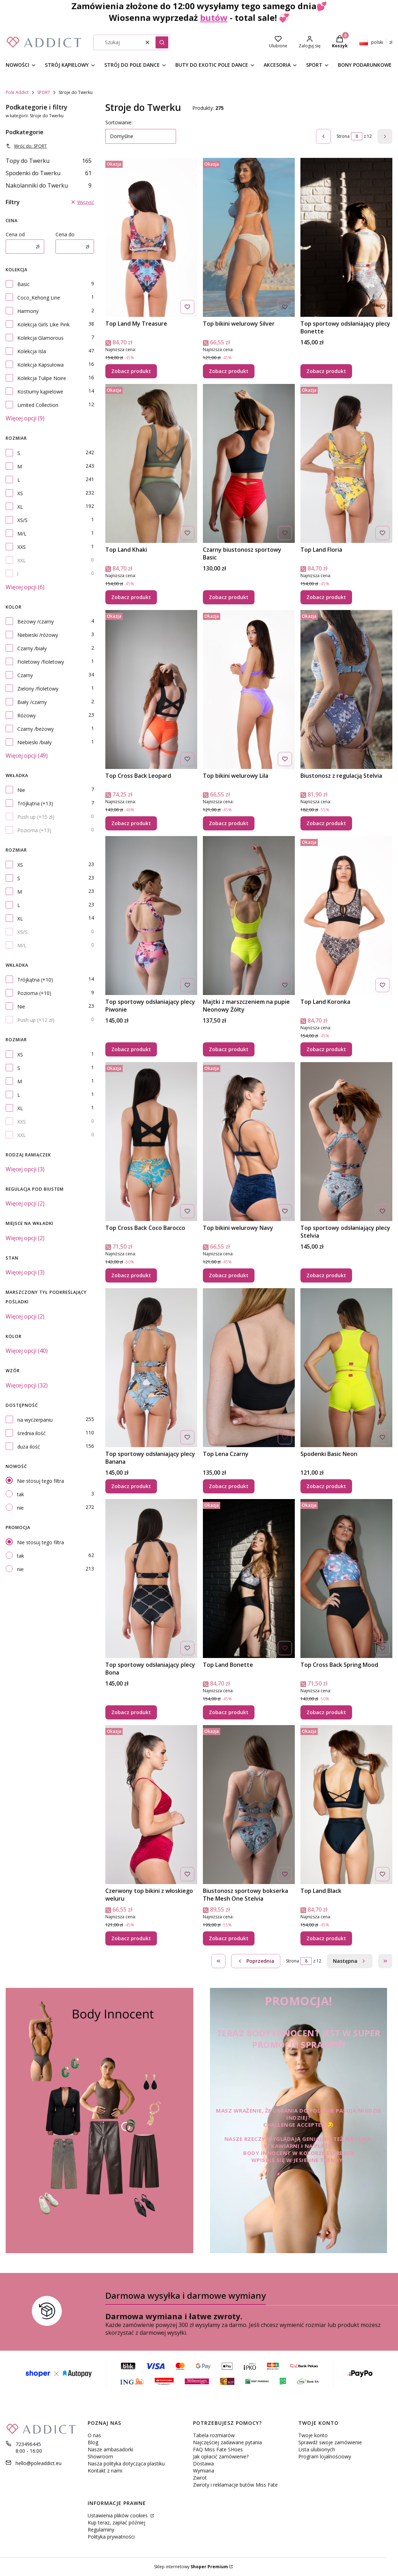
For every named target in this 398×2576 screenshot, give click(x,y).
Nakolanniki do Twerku (49, 185)
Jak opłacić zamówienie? (220, 2456)
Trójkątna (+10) (35, 979)
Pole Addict (17, 92)
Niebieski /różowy (37, 635)
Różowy (26, 715)
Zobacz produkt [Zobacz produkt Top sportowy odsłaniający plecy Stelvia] (326, 1275)
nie (20, 1507)
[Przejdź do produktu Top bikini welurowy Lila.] (249, 689)
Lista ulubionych (316, 2449)
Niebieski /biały (34, 742)
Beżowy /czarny (35, 621)
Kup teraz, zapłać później (116, 2522)
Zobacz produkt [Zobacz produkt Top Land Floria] (326, 597)
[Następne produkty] (350, 1961)
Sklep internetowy (191, 2567)
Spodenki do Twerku (49, 173)
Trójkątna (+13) (35, 803)
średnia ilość (31, 1433)
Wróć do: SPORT (26, 146)
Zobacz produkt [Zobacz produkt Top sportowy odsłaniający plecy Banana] (131, 1486)
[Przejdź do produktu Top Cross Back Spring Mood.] (346, 1578)
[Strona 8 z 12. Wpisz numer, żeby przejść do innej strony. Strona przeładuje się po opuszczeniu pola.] (356, 136)
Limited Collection (37, 405)
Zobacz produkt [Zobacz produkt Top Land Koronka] (326, 1049)
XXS (21, 547)
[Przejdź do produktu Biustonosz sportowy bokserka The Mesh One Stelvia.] (249, 1804)
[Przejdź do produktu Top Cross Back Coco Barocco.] (151, 1141)
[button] (162, 42)
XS (20, 493)
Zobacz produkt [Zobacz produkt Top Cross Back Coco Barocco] (131, 1275)
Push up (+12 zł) (35, 1020)
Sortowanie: (119, 122)
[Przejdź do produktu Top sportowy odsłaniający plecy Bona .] (151, 1578)
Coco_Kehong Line (38, 297)
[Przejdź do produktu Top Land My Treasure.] (151, 237)
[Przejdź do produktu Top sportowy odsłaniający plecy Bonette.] (346, 237)
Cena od (15, 234)
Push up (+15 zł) (35, 816)
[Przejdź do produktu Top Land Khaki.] (151, 463)
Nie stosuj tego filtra (40, 1481)
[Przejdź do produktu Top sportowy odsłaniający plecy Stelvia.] (346, 1141)
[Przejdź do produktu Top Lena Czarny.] (249, 1367)
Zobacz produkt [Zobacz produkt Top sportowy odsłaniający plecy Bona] (131, 1712)
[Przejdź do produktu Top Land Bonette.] (249, 1578)
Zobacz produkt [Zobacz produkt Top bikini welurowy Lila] (228, 823)
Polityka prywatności (111, 2536)
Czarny (25, 675)
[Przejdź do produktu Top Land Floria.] (346, 463)
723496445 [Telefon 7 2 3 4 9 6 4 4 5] (28, 2444)
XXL (21, 560)
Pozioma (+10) (34, 993)
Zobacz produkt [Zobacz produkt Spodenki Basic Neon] (326, 1486)
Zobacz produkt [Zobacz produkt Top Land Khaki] (131, 597)
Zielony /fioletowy (37, 688)
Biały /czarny (32, 702)
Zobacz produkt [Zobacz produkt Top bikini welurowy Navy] (228, 1275)
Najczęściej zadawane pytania (227, 2442)
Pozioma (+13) (34, 830)
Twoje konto (313, 2435)
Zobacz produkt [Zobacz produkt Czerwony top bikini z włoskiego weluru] (131, 1938)
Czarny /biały (32, 648)
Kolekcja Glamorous (40, 337)
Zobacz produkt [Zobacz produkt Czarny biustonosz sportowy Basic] (228, 597)
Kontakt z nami (105, 2470)
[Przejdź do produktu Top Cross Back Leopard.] (151, 689)
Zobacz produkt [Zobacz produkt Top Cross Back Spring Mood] (326, 1712)
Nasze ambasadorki (110, 2449)
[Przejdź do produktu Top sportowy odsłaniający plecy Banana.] (151, 1367)
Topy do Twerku (49, 161)
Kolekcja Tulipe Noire (41, 378)
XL (20, 506)
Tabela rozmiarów (214, 2435)
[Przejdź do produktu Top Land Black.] (346, 1804)
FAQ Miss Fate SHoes (218, 2449)
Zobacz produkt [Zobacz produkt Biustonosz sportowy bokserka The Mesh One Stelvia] (228, 1938)
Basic (23, 284)
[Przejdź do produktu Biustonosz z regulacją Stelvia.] (346, 689)
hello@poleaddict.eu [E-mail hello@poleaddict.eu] (39, 2463)
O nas (94, 2435)
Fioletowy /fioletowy (40, 661)
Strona (343, 136)
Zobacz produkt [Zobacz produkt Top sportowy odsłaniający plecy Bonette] (326, 371)
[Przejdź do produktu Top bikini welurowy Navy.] (249, 1141)
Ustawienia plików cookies (118, 2515)
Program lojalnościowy (324, 2456)
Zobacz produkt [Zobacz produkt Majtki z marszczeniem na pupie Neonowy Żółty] (228, 1049)
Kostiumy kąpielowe (40, 391)
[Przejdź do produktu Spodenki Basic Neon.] (346, 1367)
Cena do (65, 234)
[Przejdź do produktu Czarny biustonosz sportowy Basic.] (249, 463)
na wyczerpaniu (35, 1419)
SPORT (43, 92)
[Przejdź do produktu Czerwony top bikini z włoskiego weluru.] (151, 1804)
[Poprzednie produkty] (255, 1961)
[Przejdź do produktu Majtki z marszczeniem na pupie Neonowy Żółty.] (249, 915)
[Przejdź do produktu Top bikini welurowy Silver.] (249, 237)
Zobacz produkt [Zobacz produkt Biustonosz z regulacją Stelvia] (326, 823)
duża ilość (28, 1446)
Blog (93, 2442)
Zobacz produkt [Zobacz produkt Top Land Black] (326, 1938)
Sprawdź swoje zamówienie (330, 2442)
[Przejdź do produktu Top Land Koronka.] (346, 915)
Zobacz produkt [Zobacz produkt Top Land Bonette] (228, 1712)
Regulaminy (101, 2529)
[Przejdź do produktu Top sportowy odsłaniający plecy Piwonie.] (151, 915)
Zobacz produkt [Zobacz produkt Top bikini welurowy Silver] (228, 371)
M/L (22, 533)
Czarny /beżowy (35, 729)
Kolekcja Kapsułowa (40, 364)
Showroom (100, 2456)
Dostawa (203, 2463)
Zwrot (200, 2477)
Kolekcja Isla (31, 351)
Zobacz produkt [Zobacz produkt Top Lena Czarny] (228, 1486)
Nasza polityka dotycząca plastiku (126, 2463)
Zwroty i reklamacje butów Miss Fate (235, 2484)
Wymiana (203, 2470)
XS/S (22, 520)
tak (20, 1494)
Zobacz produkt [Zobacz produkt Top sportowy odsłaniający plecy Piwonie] (131, 1049)
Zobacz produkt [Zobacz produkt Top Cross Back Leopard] (131, 823)
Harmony (28, 311)
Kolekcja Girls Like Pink (43, 324)
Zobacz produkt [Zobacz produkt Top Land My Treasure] (131, 371)
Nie (21, 790)
